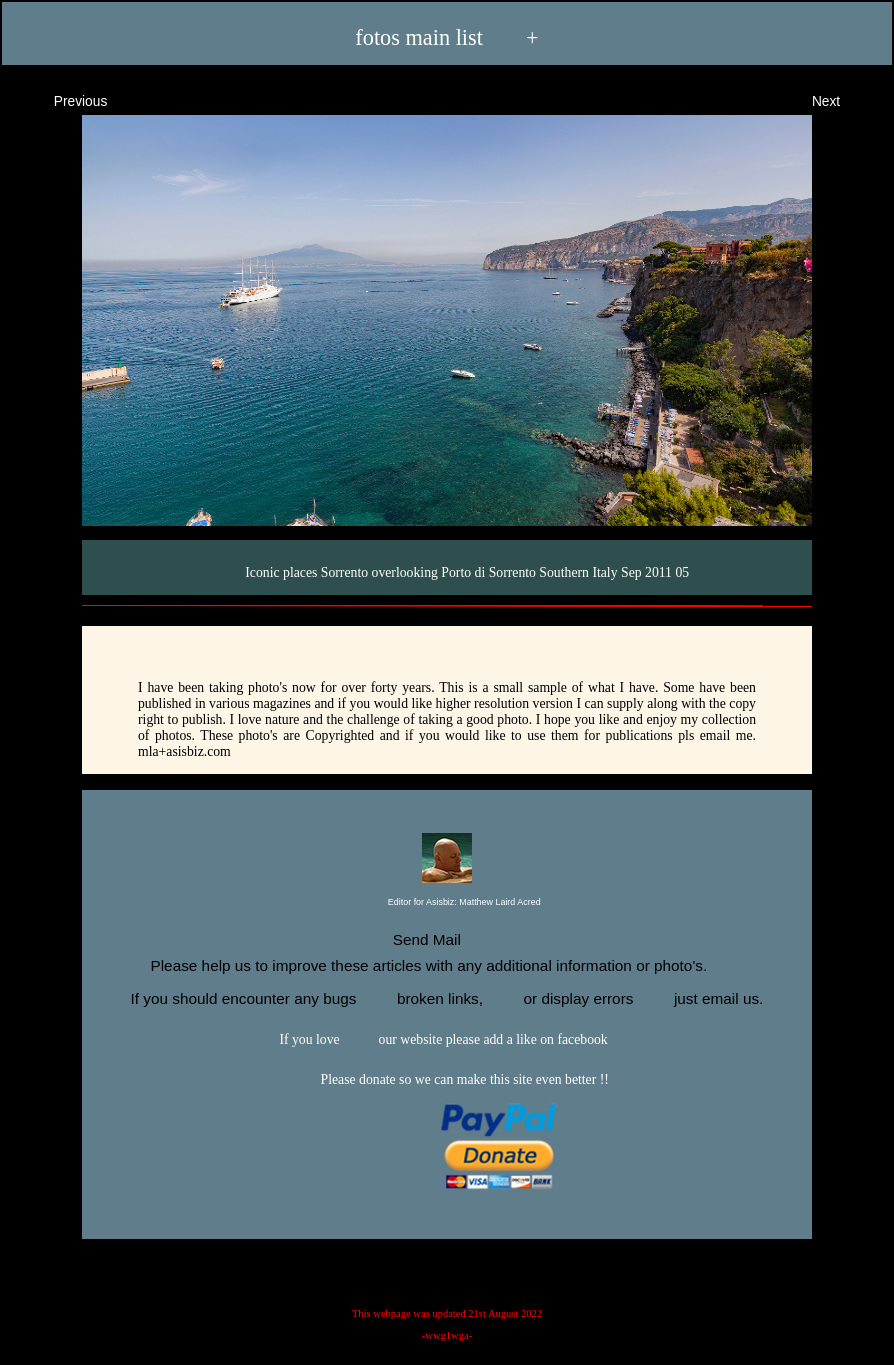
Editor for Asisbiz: (446, 903)
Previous (62, 99)
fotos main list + (446, 36)
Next (844, 99)
